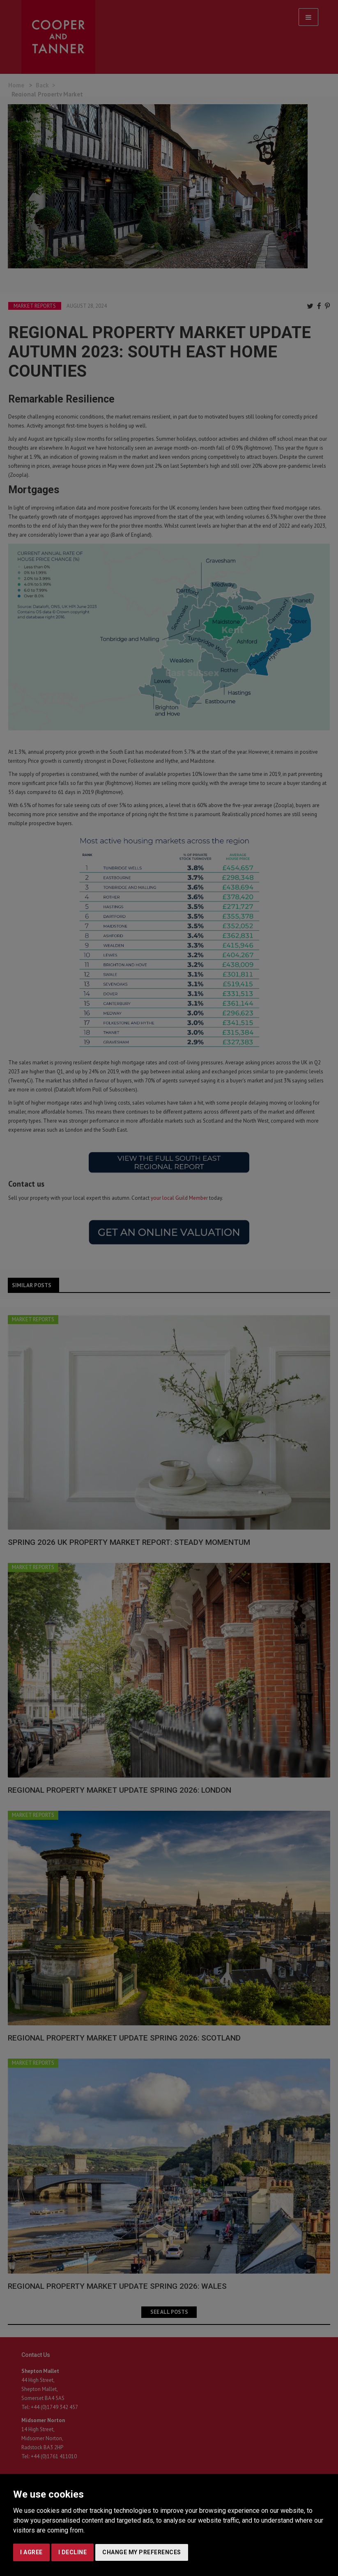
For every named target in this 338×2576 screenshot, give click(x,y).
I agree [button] (31, 2552)
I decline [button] (72, 2552)
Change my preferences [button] (141, 2552)
